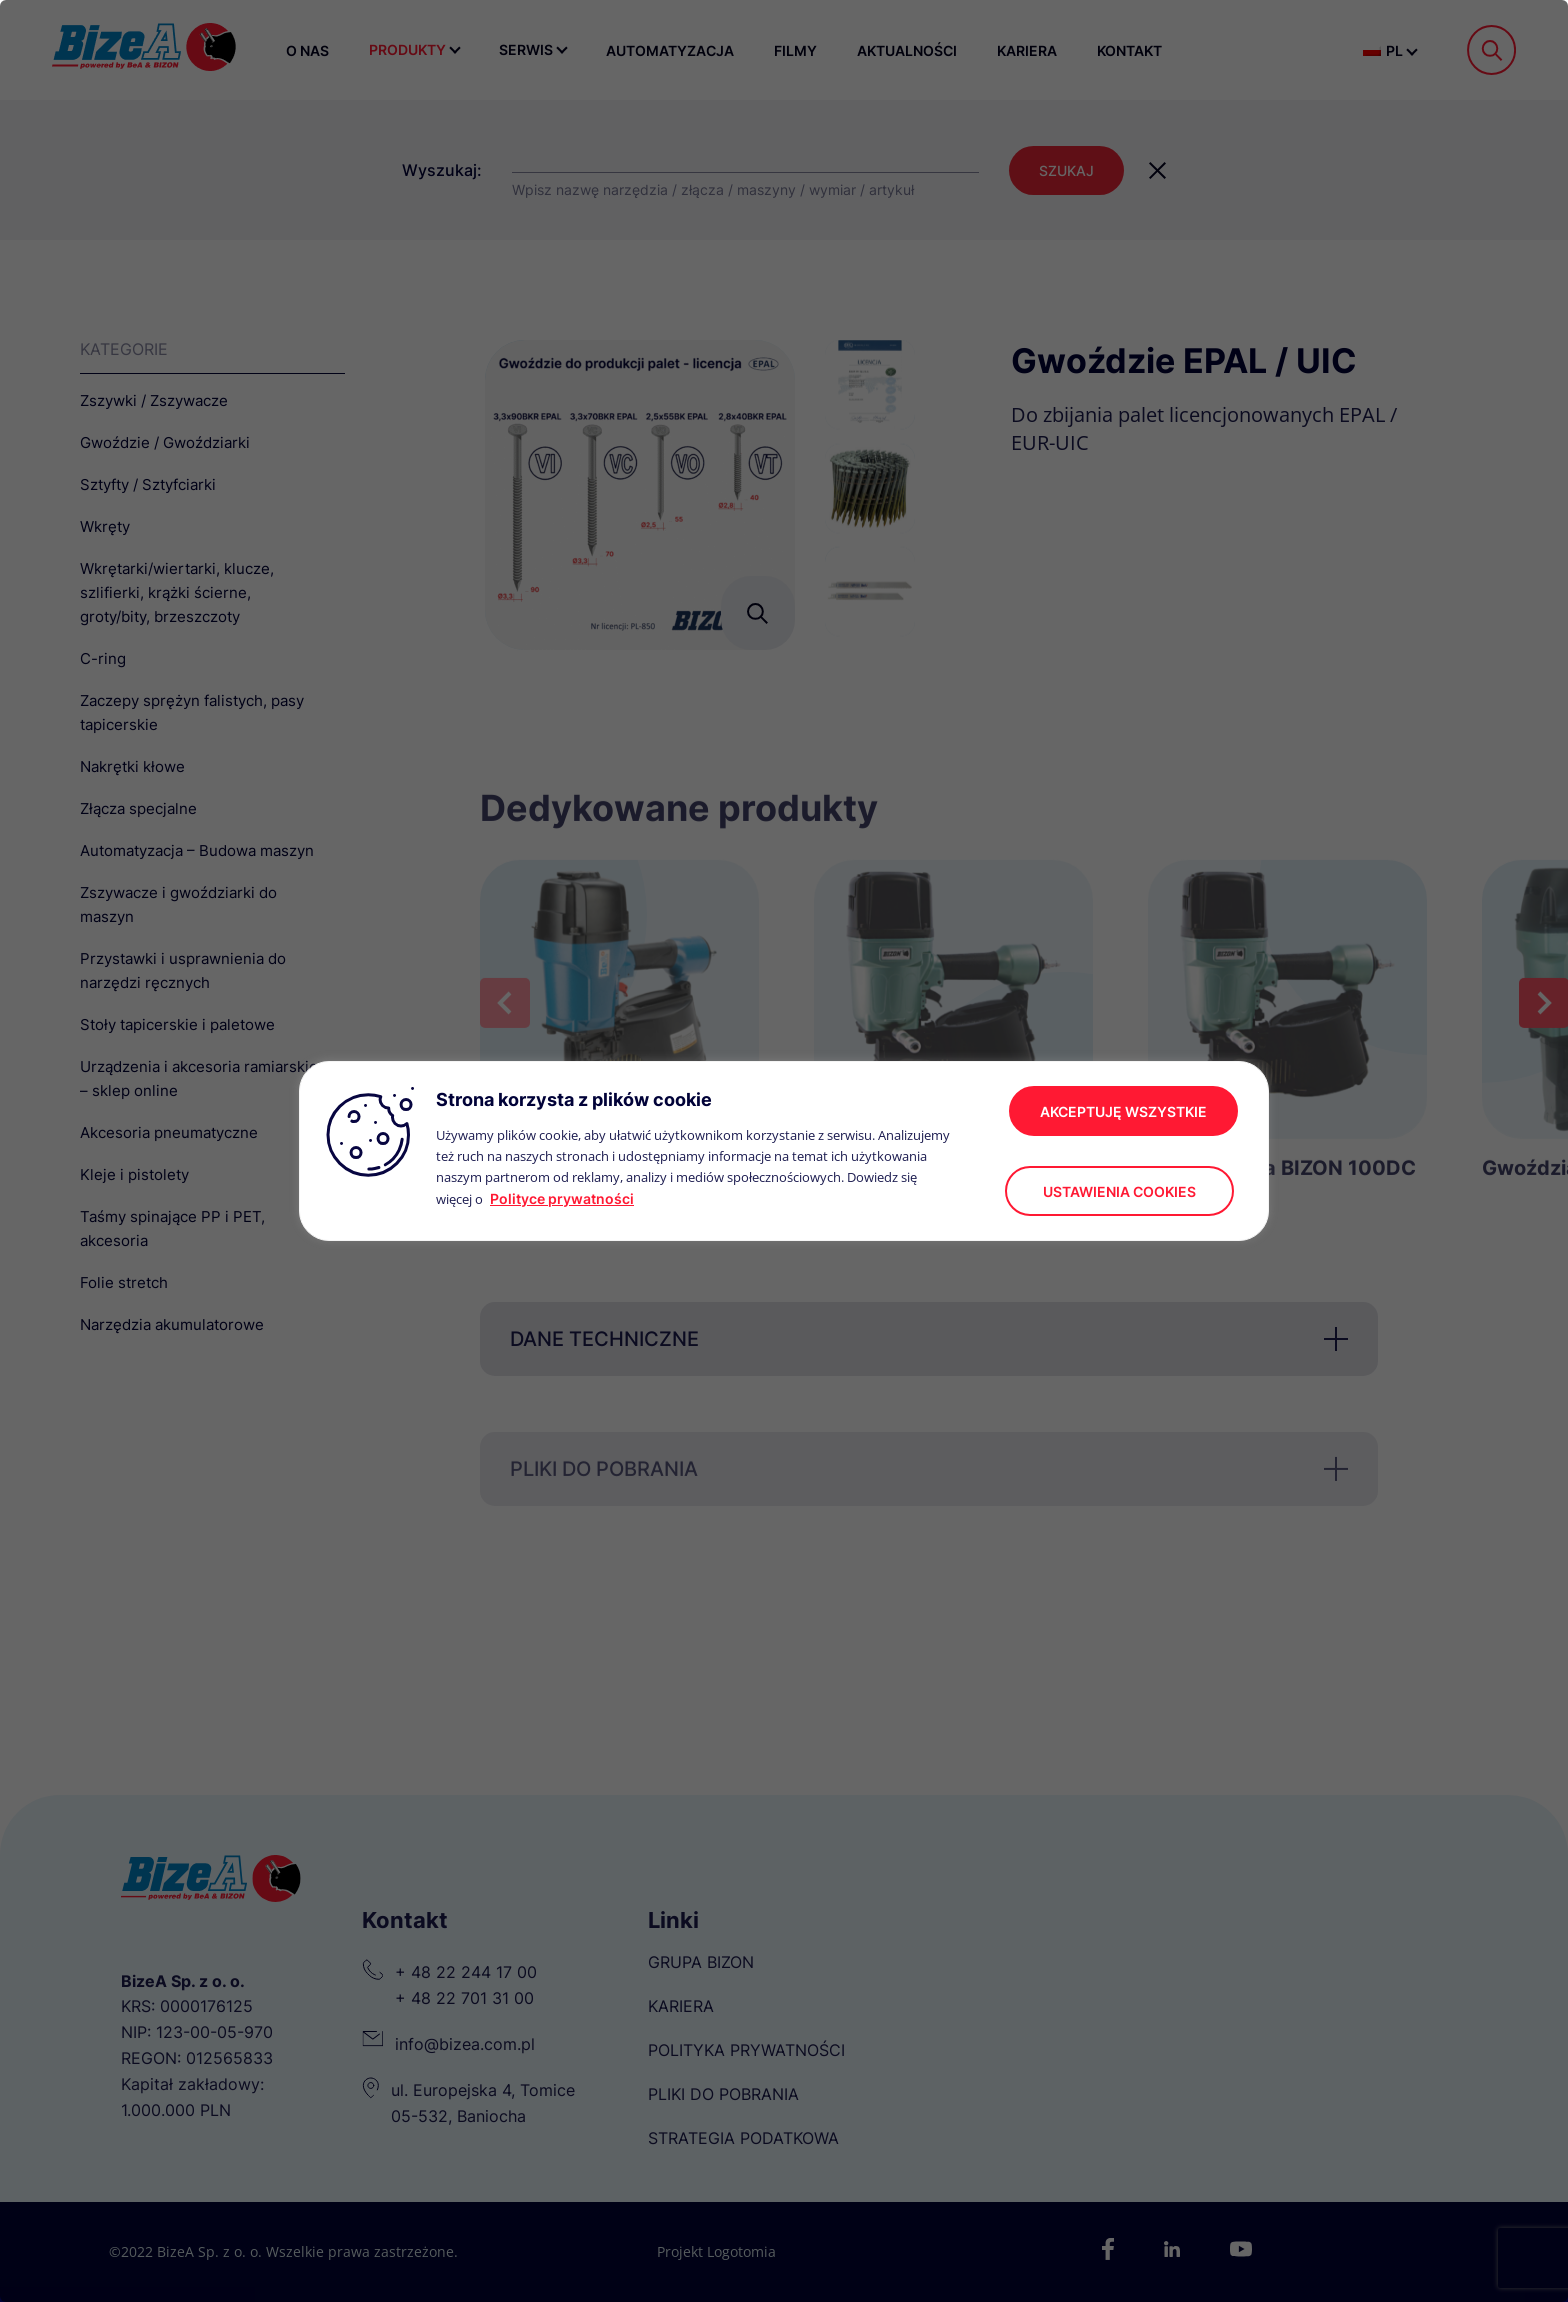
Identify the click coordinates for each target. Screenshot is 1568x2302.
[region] (784, 1151)
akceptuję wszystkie (1123, 1111)
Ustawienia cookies (1119, 1191)
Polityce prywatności (562, 1198)
